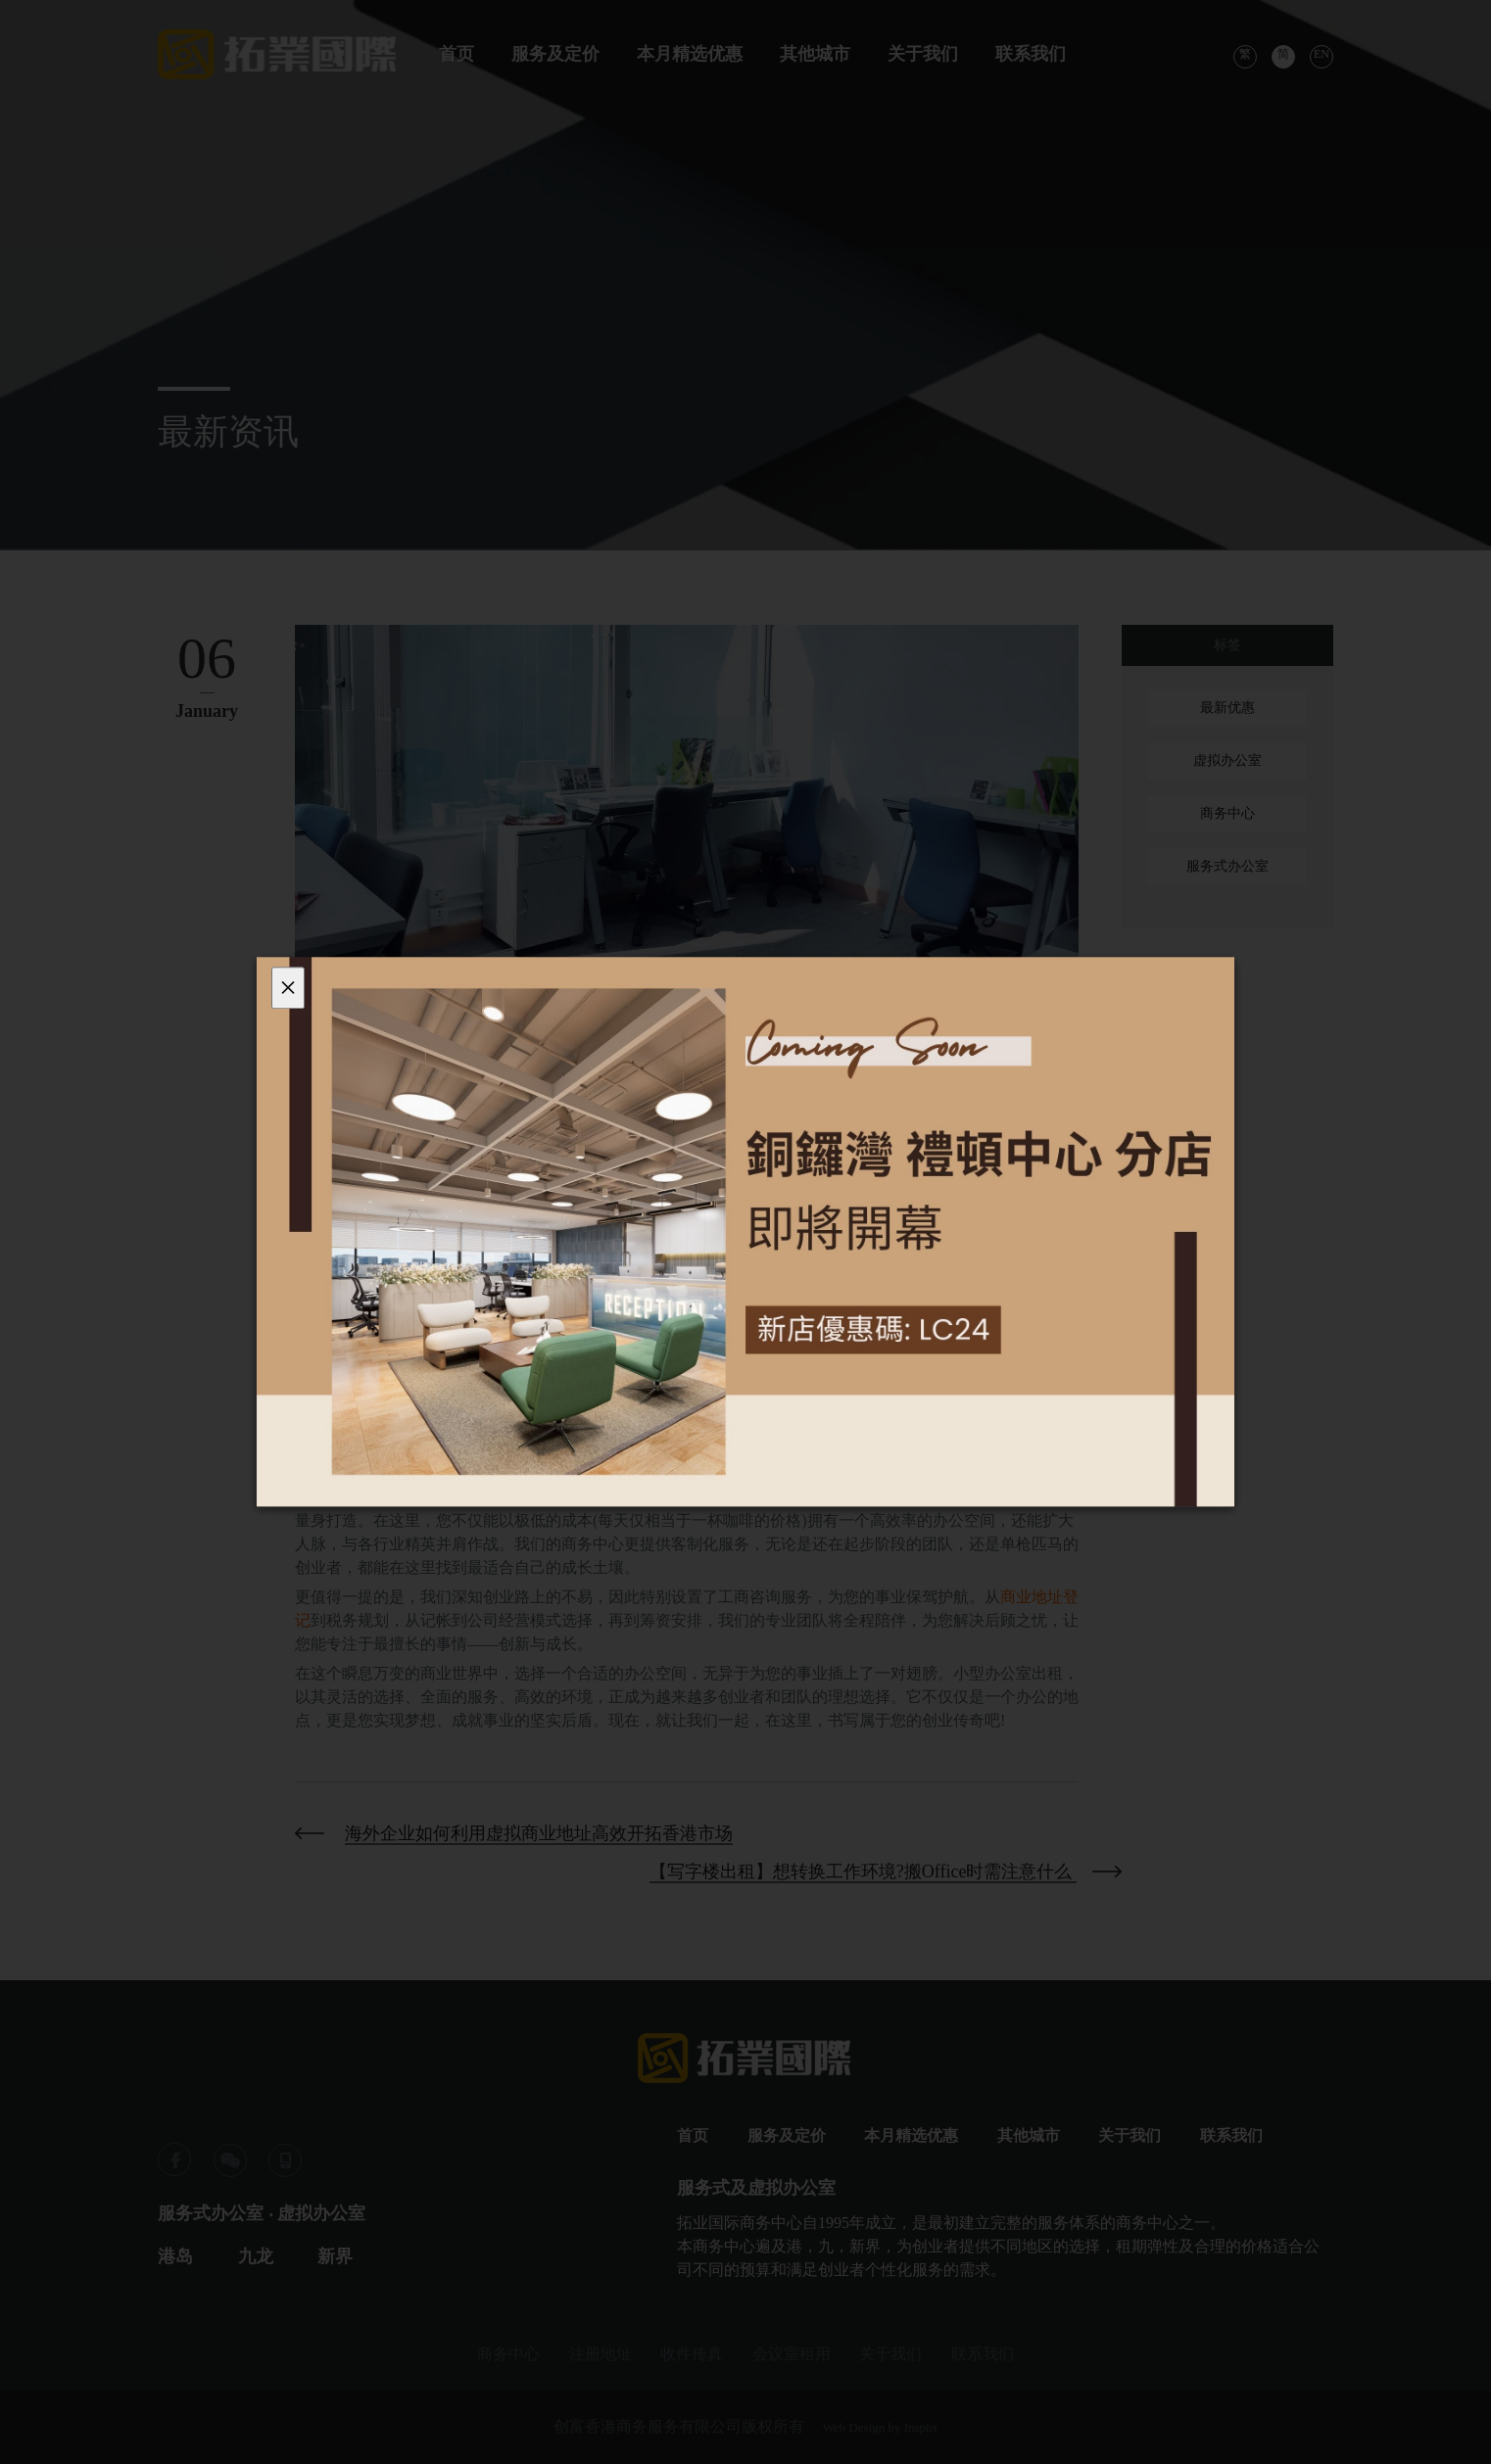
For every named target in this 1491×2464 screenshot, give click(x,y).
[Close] (288, 988)
